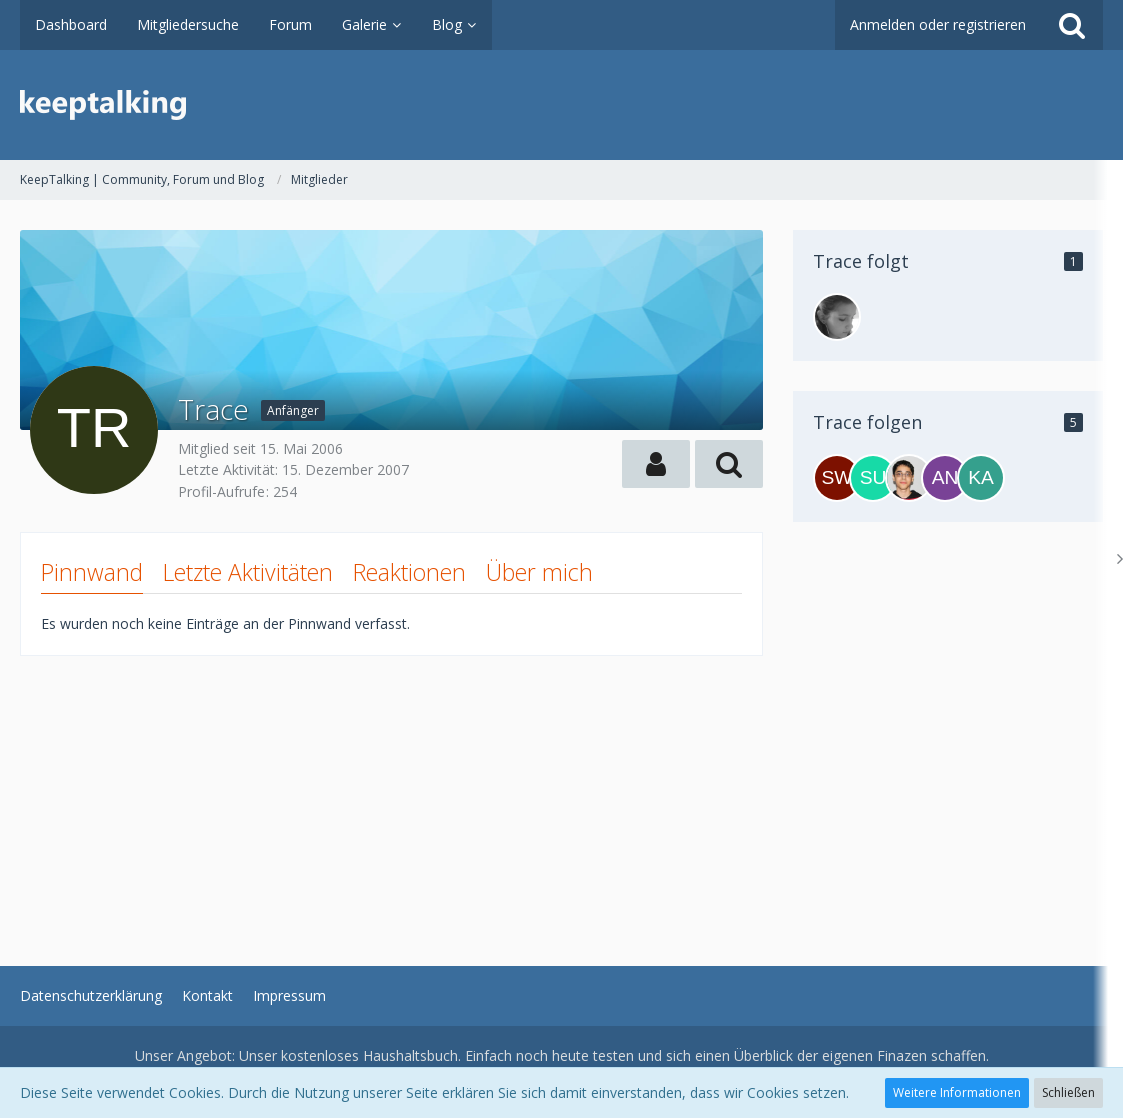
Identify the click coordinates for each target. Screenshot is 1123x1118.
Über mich (539, 572)
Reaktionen (409, 572)
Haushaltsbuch (410, 1055)
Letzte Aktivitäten (248, 572)
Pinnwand (92, 572)
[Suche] (1072, 25)
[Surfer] (873, 478)
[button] (656, 464)
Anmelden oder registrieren (938, 24)
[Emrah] (909, 478)
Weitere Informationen (957, 1092)
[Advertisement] (391, 796)
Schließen (1068, 1092)
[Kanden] (981, 478)
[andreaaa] (945, 478)
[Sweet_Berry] (837, 478)
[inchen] (837, 317)
